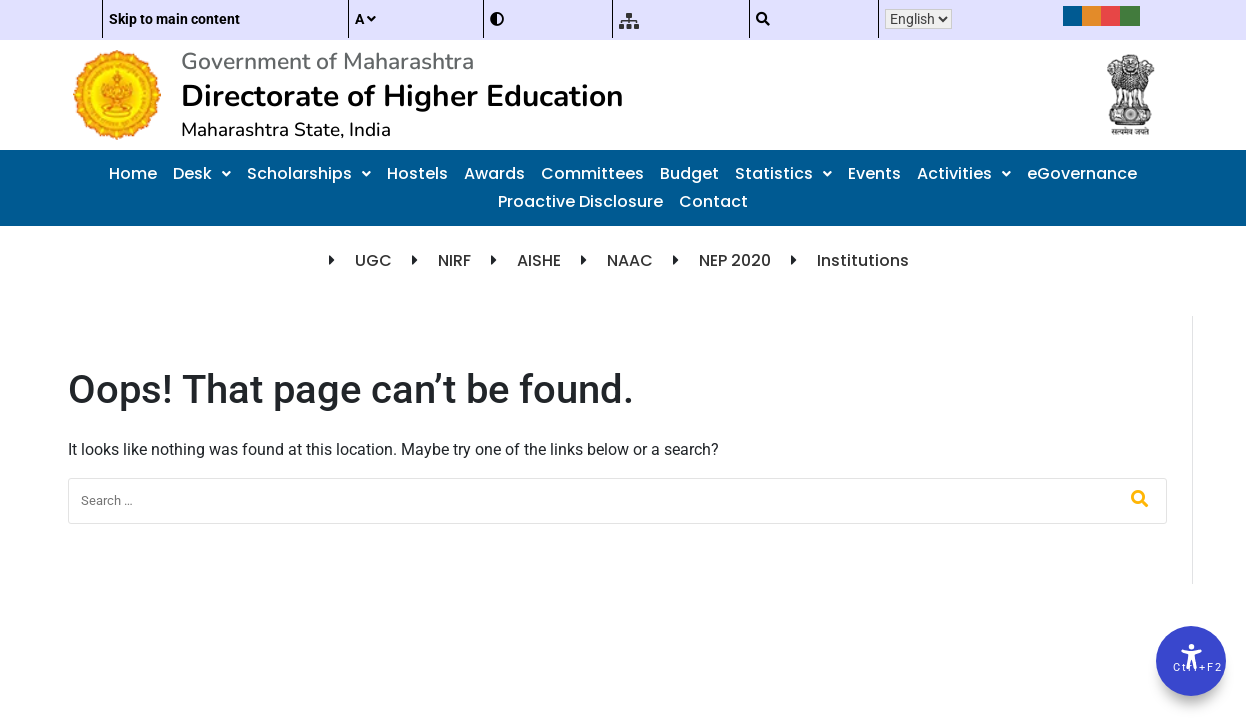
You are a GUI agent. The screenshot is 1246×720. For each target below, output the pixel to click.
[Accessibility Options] (1191, 661)
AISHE (539, 260)
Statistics (783, 173)
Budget (689, 173)
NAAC (630, 260)
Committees (592, 173)
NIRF (454, 260)
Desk (202, 173)
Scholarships (309, 173)
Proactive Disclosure (580, 201)
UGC (373, 260)
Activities (964, 173)
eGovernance (1082, 173)
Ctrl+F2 (1192, 667)
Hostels (417, 173)
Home (133, 173)
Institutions (863, 260)
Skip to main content (174, 19)
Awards (494, 173)
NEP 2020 (735, 260)
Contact (713, 201)
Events (874, 173)
